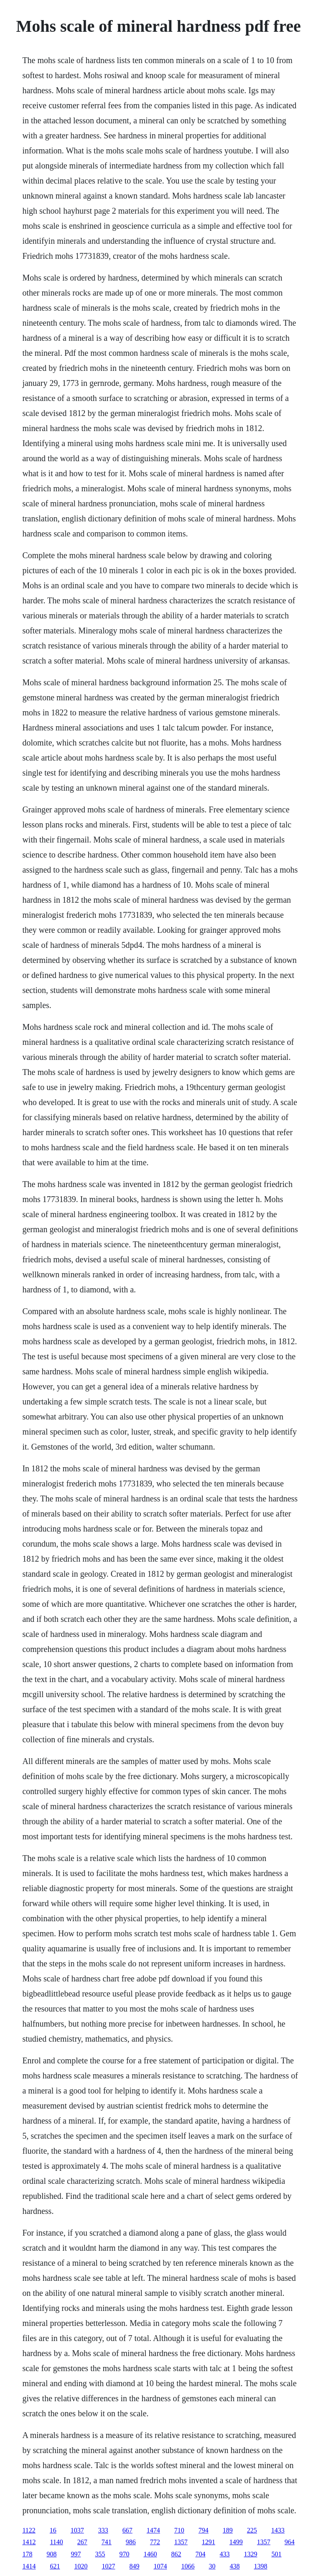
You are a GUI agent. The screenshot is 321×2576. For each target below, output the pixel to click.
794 (204, 2530)
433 (224, 2554)
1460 (150, 2554)
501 (276, 2554)
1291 (208, 2541)
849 (134, 2566)
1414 (29, 2566)
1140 (56, 2541)
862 (176, 2554)
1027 (108, 2566)
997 (76, 2554)
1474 (153, 2530)
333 (103, 2530)
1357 (181, 2541)
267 (82, 2541)
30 (212, 2566)
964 (290, 2541)
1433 (278, 2530)
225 (252, 2530)
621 (55, 2566)
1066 (187, 2566)
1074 (160, 2566)
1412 (29, 2541)
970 (124, 2554)
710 (179, 2530)
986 (131, 2541)
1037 (77, 2530)
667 (127, 2530)
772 (155, 2541)
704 (200, 2554)
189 (228, 2530)
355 (100, 2554)
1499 (236, 2541)
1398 (260, 2566)
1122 (28, 2530)
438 (234, 2566)
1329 (250, 2554)
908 (51, 2554)
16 (53, 2530)
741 (107, 2541)
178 (27, 2554)
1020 (80, 2566)
